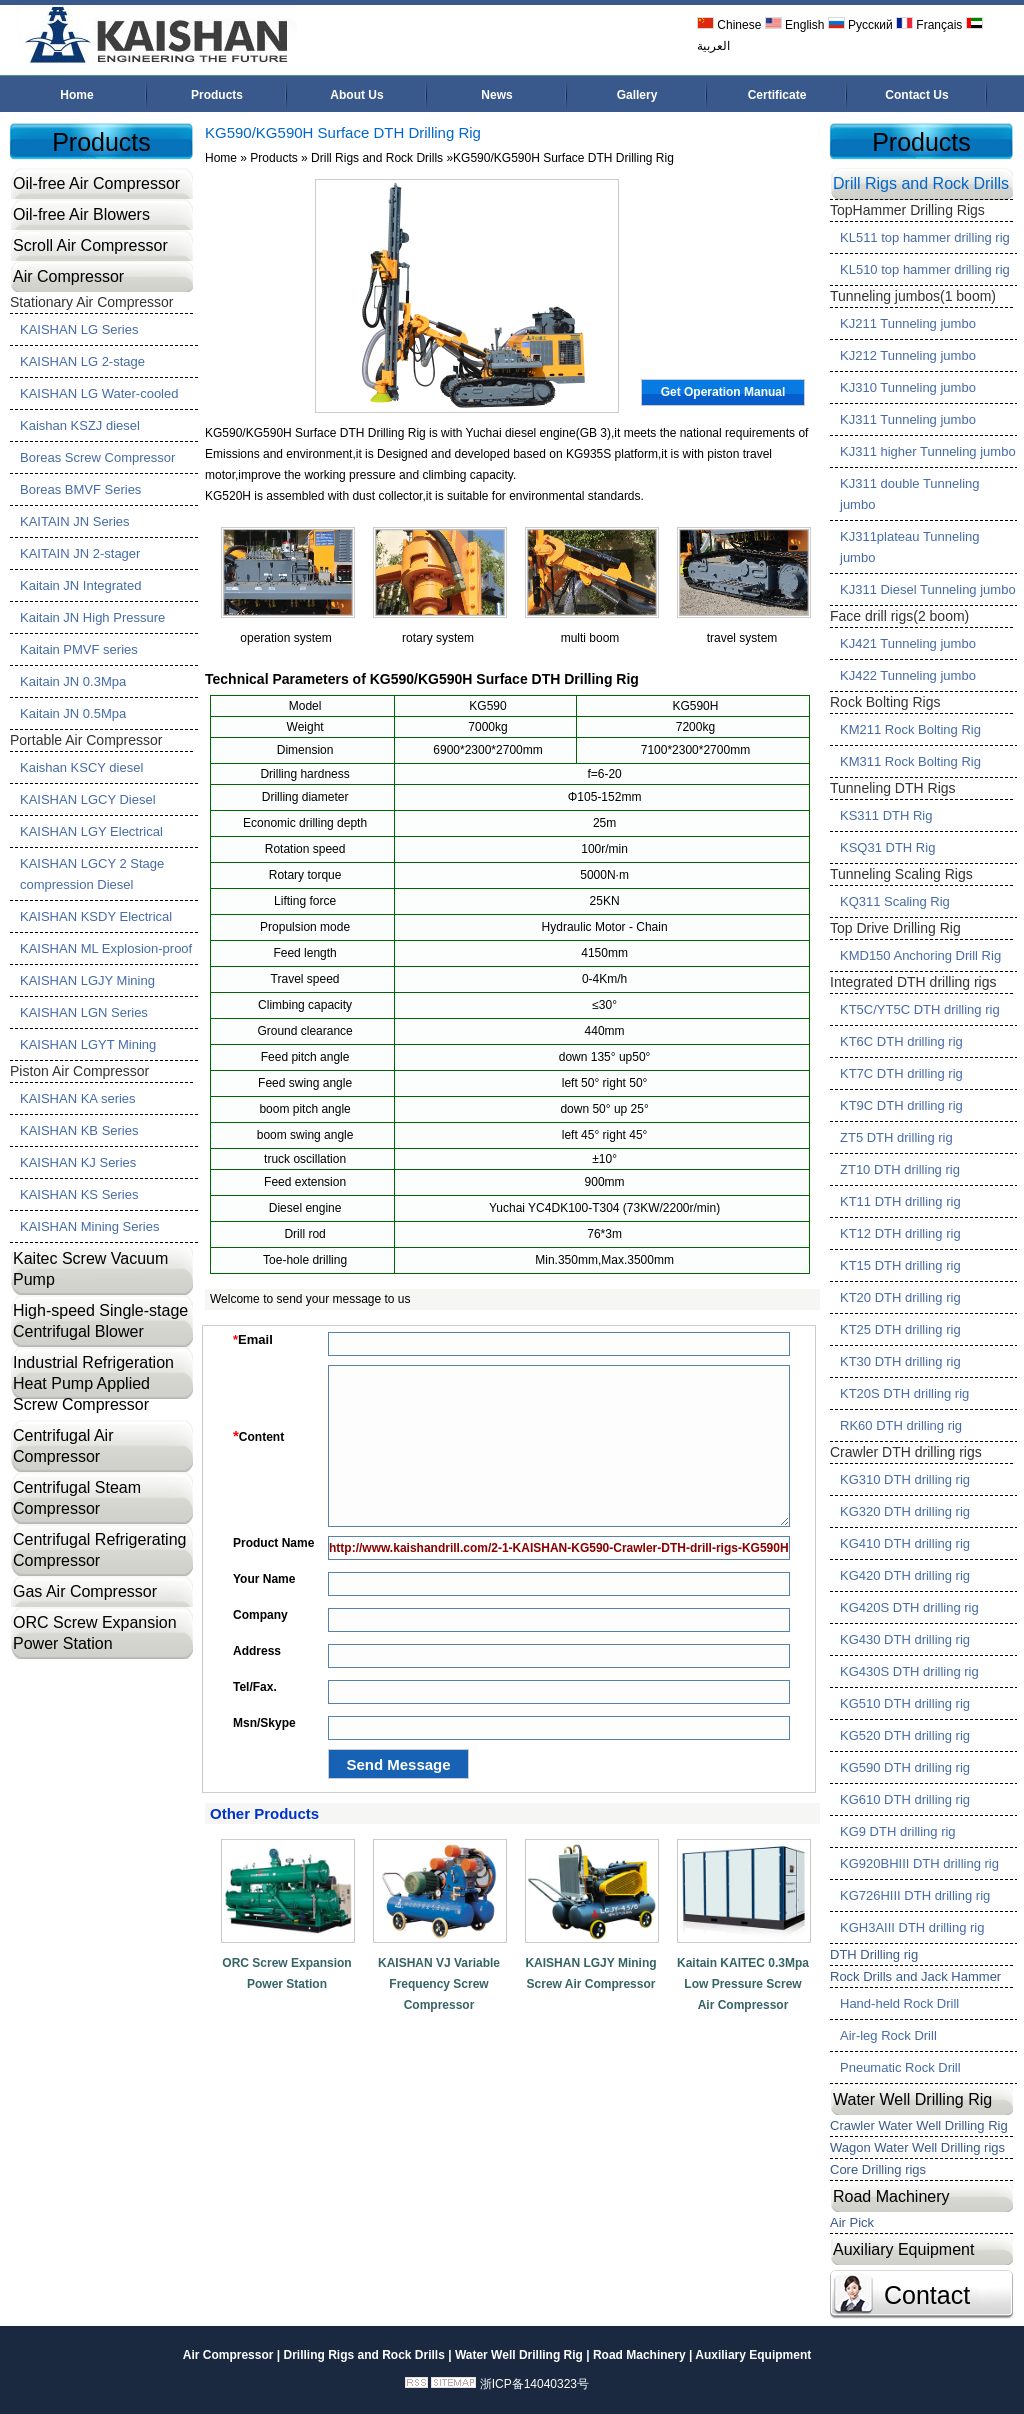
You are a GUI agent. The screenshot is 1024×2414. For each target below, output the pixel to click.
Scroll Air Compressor (90, 245)
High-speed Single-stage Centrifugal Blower (100, 1321)
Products (217, 95)
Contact (927, 2295)
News (496, 95)
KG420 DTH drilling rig (905, 1575)
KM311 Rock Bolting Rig (910, 761)
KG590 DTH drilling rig (905, 1767)
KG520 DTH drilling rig (905, 1735)
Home (76, 95)
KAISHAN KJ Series (78, 1162)
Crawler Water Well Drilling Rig (919, 2125)
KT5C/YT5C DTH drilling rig (920, 1009)
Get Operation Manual (723, 392)
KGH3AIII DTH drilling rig (912, 1927)
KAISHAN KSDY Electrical (96, 916)
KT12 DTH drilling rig (900, 1233)
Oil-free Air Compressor (96, 183)
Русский (860, 25)
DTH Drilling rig (874, 1954)
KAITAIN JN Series (75, 521)
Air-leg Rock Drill (888, 2035)
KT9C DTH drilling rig (901, 1105)
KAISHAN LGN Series (84, 1012)
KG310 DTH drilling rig (905, 1479)
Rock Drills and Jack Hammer (915, 1976)
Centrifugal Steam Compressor (77, 1498)
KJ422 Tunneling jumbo (908, 675)
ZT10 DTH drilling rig (900, 1169)
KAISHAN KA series (78, 1098)
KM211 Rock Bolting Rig (910, 729)
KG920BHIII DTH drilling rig (919, 1863)
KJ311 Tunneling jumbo (908, 419)
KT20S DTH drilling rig (904, 1393)
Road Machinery (891, 2196)
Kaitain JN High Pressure (92, 617)
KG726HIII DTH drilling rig (915, 1895)
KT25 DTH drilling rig (900, 1329)
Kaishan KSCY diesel (81, 767)
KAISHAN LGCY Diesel (88, 799)
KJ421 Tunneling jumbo (908, 643)
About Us (356, 95)
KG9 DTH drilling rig (898, 1831)
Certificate (777, 95)
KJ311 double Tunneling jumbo (910, 494)
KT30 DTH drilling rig (900, 1361)
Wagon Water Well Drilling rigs (917, 2147)
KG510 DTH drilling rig (905, 1703)
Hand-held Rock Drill (899, 2003)
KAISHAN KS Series (79, 1194)
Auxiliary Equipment (903, 2249)
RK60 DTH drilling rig (901, 1425)
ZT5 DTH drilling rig (896, 1137)
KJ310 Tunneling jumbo (908, 387)
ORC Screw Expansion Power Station (95, 1633)
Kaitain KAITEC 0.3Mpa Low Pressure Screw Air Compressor (743, 1984)
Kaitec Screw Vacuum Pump (90, 1269)
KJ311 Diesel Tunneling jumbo (928, 589)
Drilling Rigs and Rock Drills (363, 2355)
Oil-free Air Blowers (81, 214)
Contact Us (916, 95)
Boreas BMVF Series (80, 489)
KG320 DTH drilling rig (905, 1511)
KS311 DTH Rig (886, 815)
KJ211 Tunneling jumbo (908, 323)
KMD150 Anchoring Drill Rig (920, 955)
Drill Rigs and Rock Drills (377, 158)
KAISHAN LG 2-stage (82, 361)
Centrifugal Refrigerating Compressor (99, 1550)
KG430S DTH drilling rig (909, 1671)
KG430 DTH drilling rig (905, 1639)
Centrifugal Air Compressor (63, 1446)
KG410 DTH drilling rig (905, 1543)
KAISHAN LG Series (79, 329)
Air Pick (852, 2222)
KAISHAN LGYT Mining (88, 1044)
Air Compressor (68, 276)
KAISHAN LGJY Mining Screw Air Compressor (590, 1973)
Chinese (729, 25)
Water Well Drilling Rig (912, 2099)
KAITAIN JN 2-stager (80, 553)
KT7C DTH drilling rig (901, 1073)
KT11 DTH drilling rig (900, 1201)
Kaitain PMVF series (79, 649)
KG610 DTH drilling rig (905, 1799)
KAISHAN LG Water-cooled (99, 393)
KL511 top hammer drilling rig (925, 237)
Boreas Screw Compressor (97, 457)
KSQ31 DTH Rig (887, 847)
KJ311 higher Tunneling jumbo (928, 451)
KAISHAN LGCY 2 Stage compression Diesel (92, 874)
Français (929, 25)
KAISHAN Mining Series (89, 1226)
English (795, 25)
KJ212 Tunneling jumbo (908, 355)
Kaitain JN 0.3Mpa (73, 681)
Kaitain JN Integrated (80, 585)
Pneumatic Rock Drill (900, 2067)
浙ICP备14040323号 (534, 2384)
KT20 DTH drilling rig (900, 1297)
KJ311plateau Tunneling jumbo (910, 547)
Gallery (637, 95)
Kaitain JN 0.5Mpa (73, 713)
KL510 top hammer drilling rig (925, 269)
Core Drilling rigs (878, 2169)
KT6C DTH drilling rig (901, 1041)
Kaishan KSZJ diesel (80, 425)
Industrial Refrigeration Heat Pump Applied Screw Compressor (93, 1383)
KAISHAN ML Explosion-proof (106, 948)
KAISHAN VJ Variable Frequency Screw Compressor (439, 1984)
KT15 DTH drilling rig (900, 1265)
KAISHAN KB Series (79, 1130)
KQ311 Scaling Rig (895, 901)
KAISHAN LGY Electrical (91, 831)
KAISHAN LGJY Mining (87, 980)
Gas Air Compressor (85, 1591)
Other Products (264, 1813)
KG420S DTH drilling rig (909, 1607)
